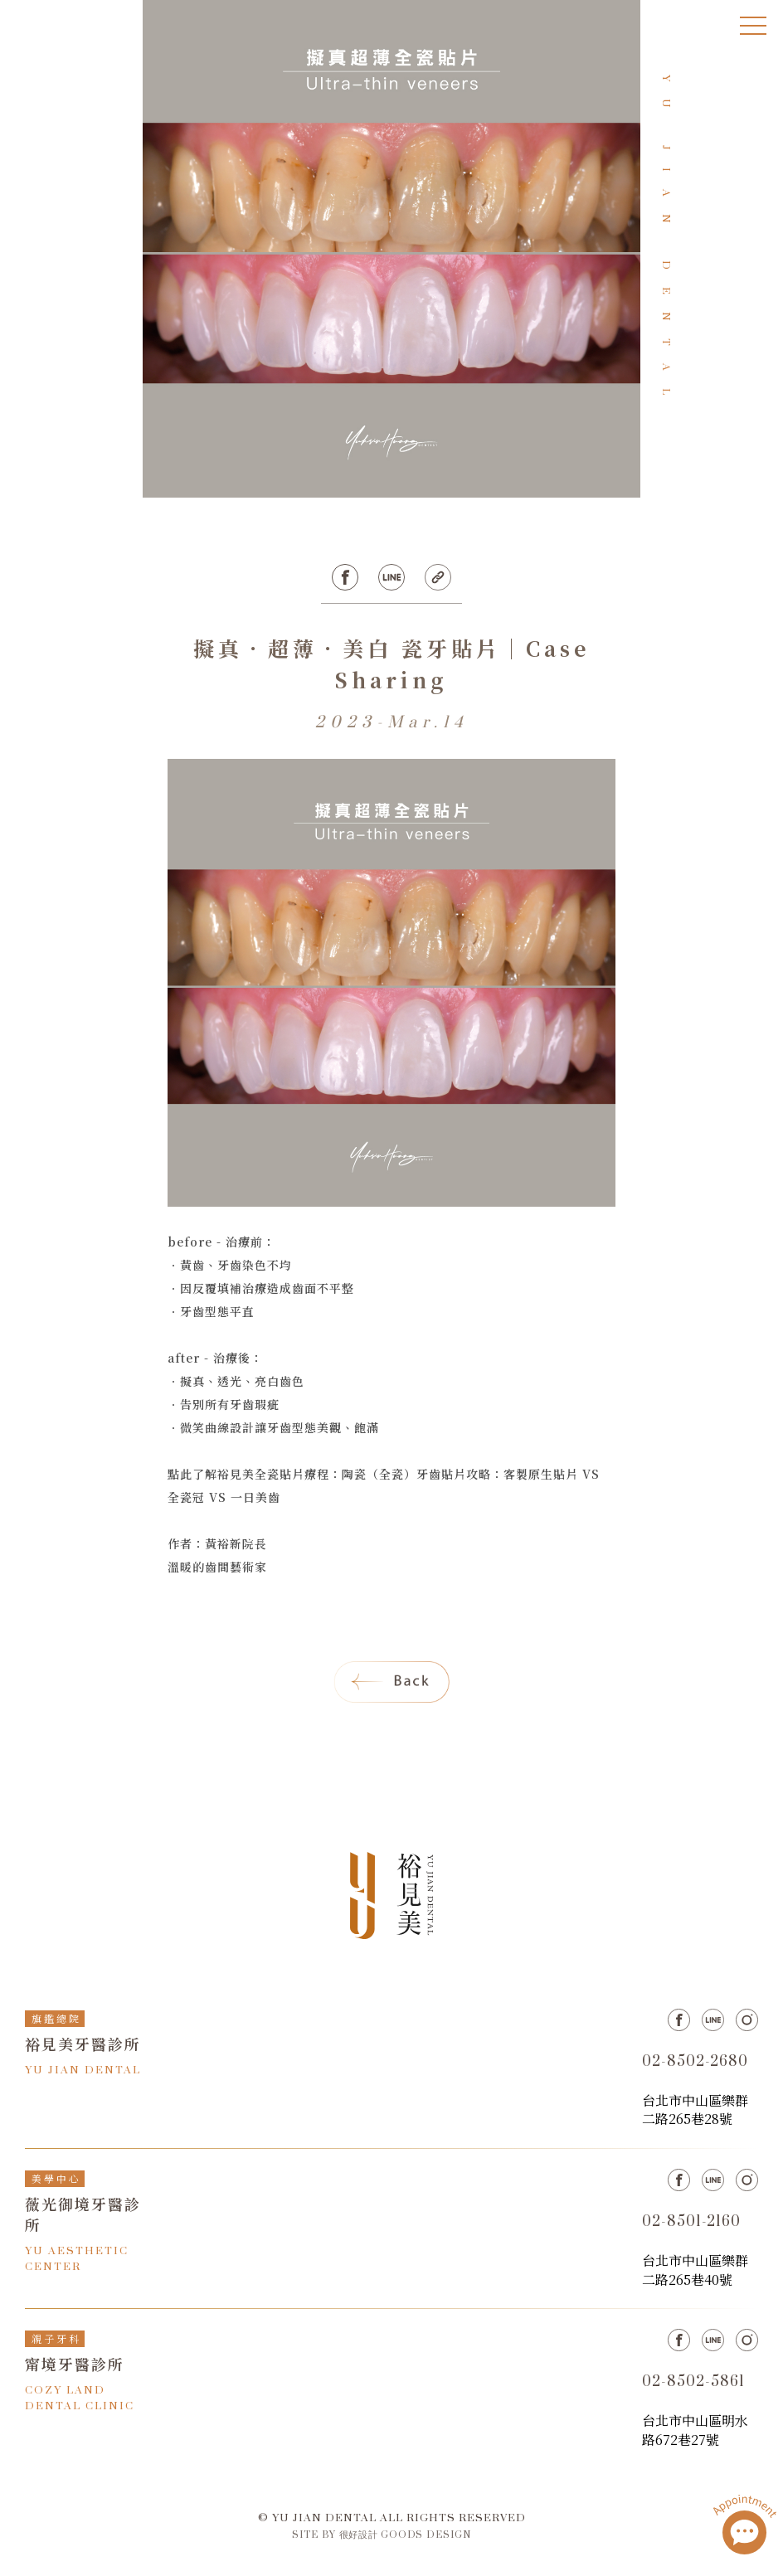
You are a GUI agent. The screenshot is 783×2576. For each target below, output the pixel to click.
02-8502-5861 (693, 2382)
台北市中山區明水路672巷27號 (695, 2429)
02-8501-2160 (691, 2222)
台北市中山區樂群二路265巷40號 (695, 2269)
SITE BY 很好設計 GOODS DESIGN (382, 2534)
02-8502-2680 (695, 2062)
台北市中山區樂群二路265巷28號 (695, 2109)
